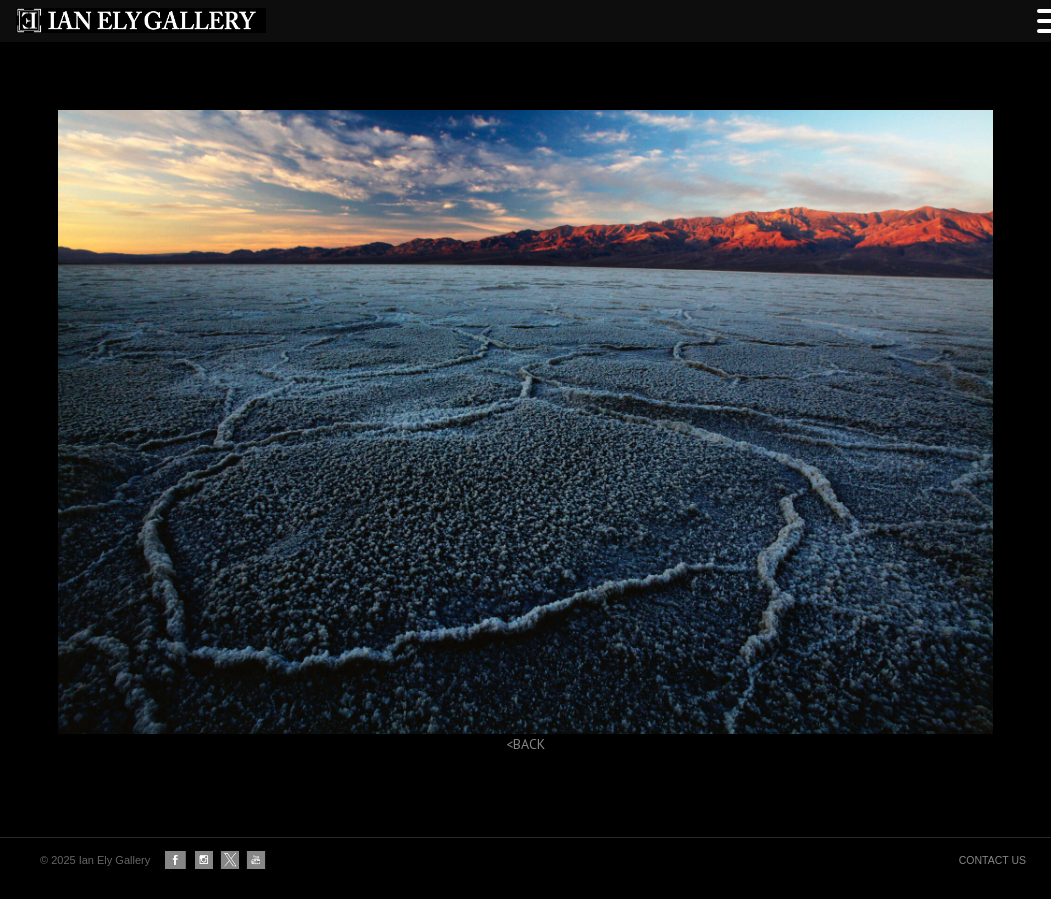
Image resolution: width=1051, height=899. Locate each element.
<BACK (525, 744)
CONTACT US (992, 860)
